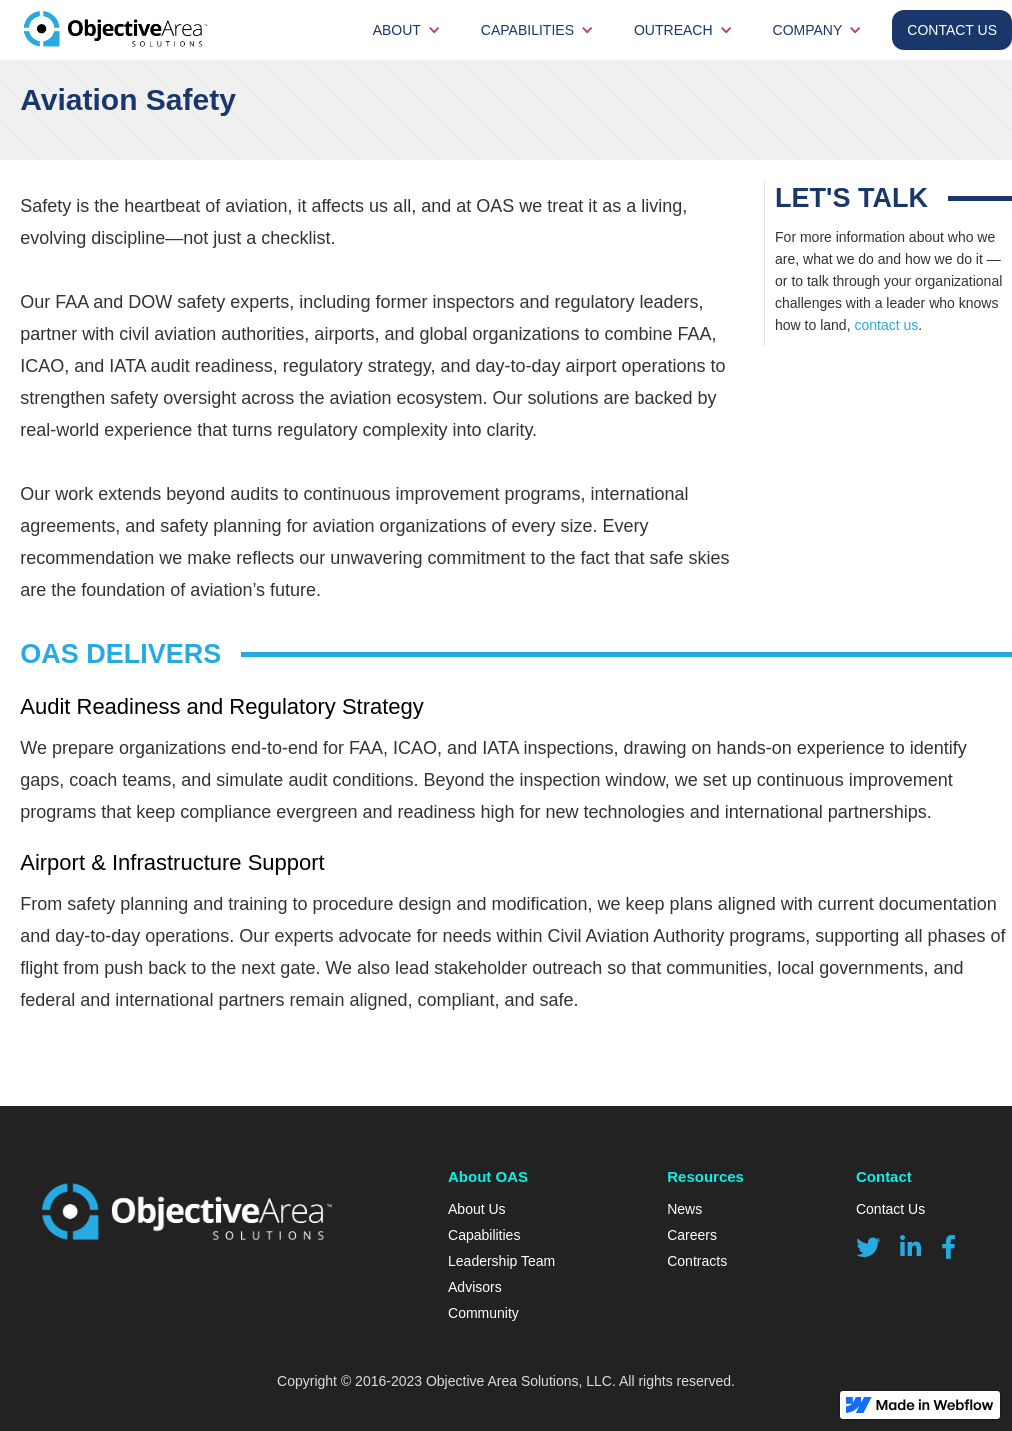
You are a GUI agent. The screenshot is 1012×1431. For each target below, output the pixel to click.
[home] (140, 30)
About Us (477, 1209)
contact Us (952, 30)
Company (808, 30)
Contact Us (890, 1209)
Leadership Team (501, 1261)
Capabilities (527, 30)
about (397, 30)
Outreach (673, 30)
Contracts (697, 1261)
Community (483, 1313)
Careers (692, 1235)
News (684, 1209)
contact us (886, 325)
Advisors (475, 1287)
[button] (407, 30)
